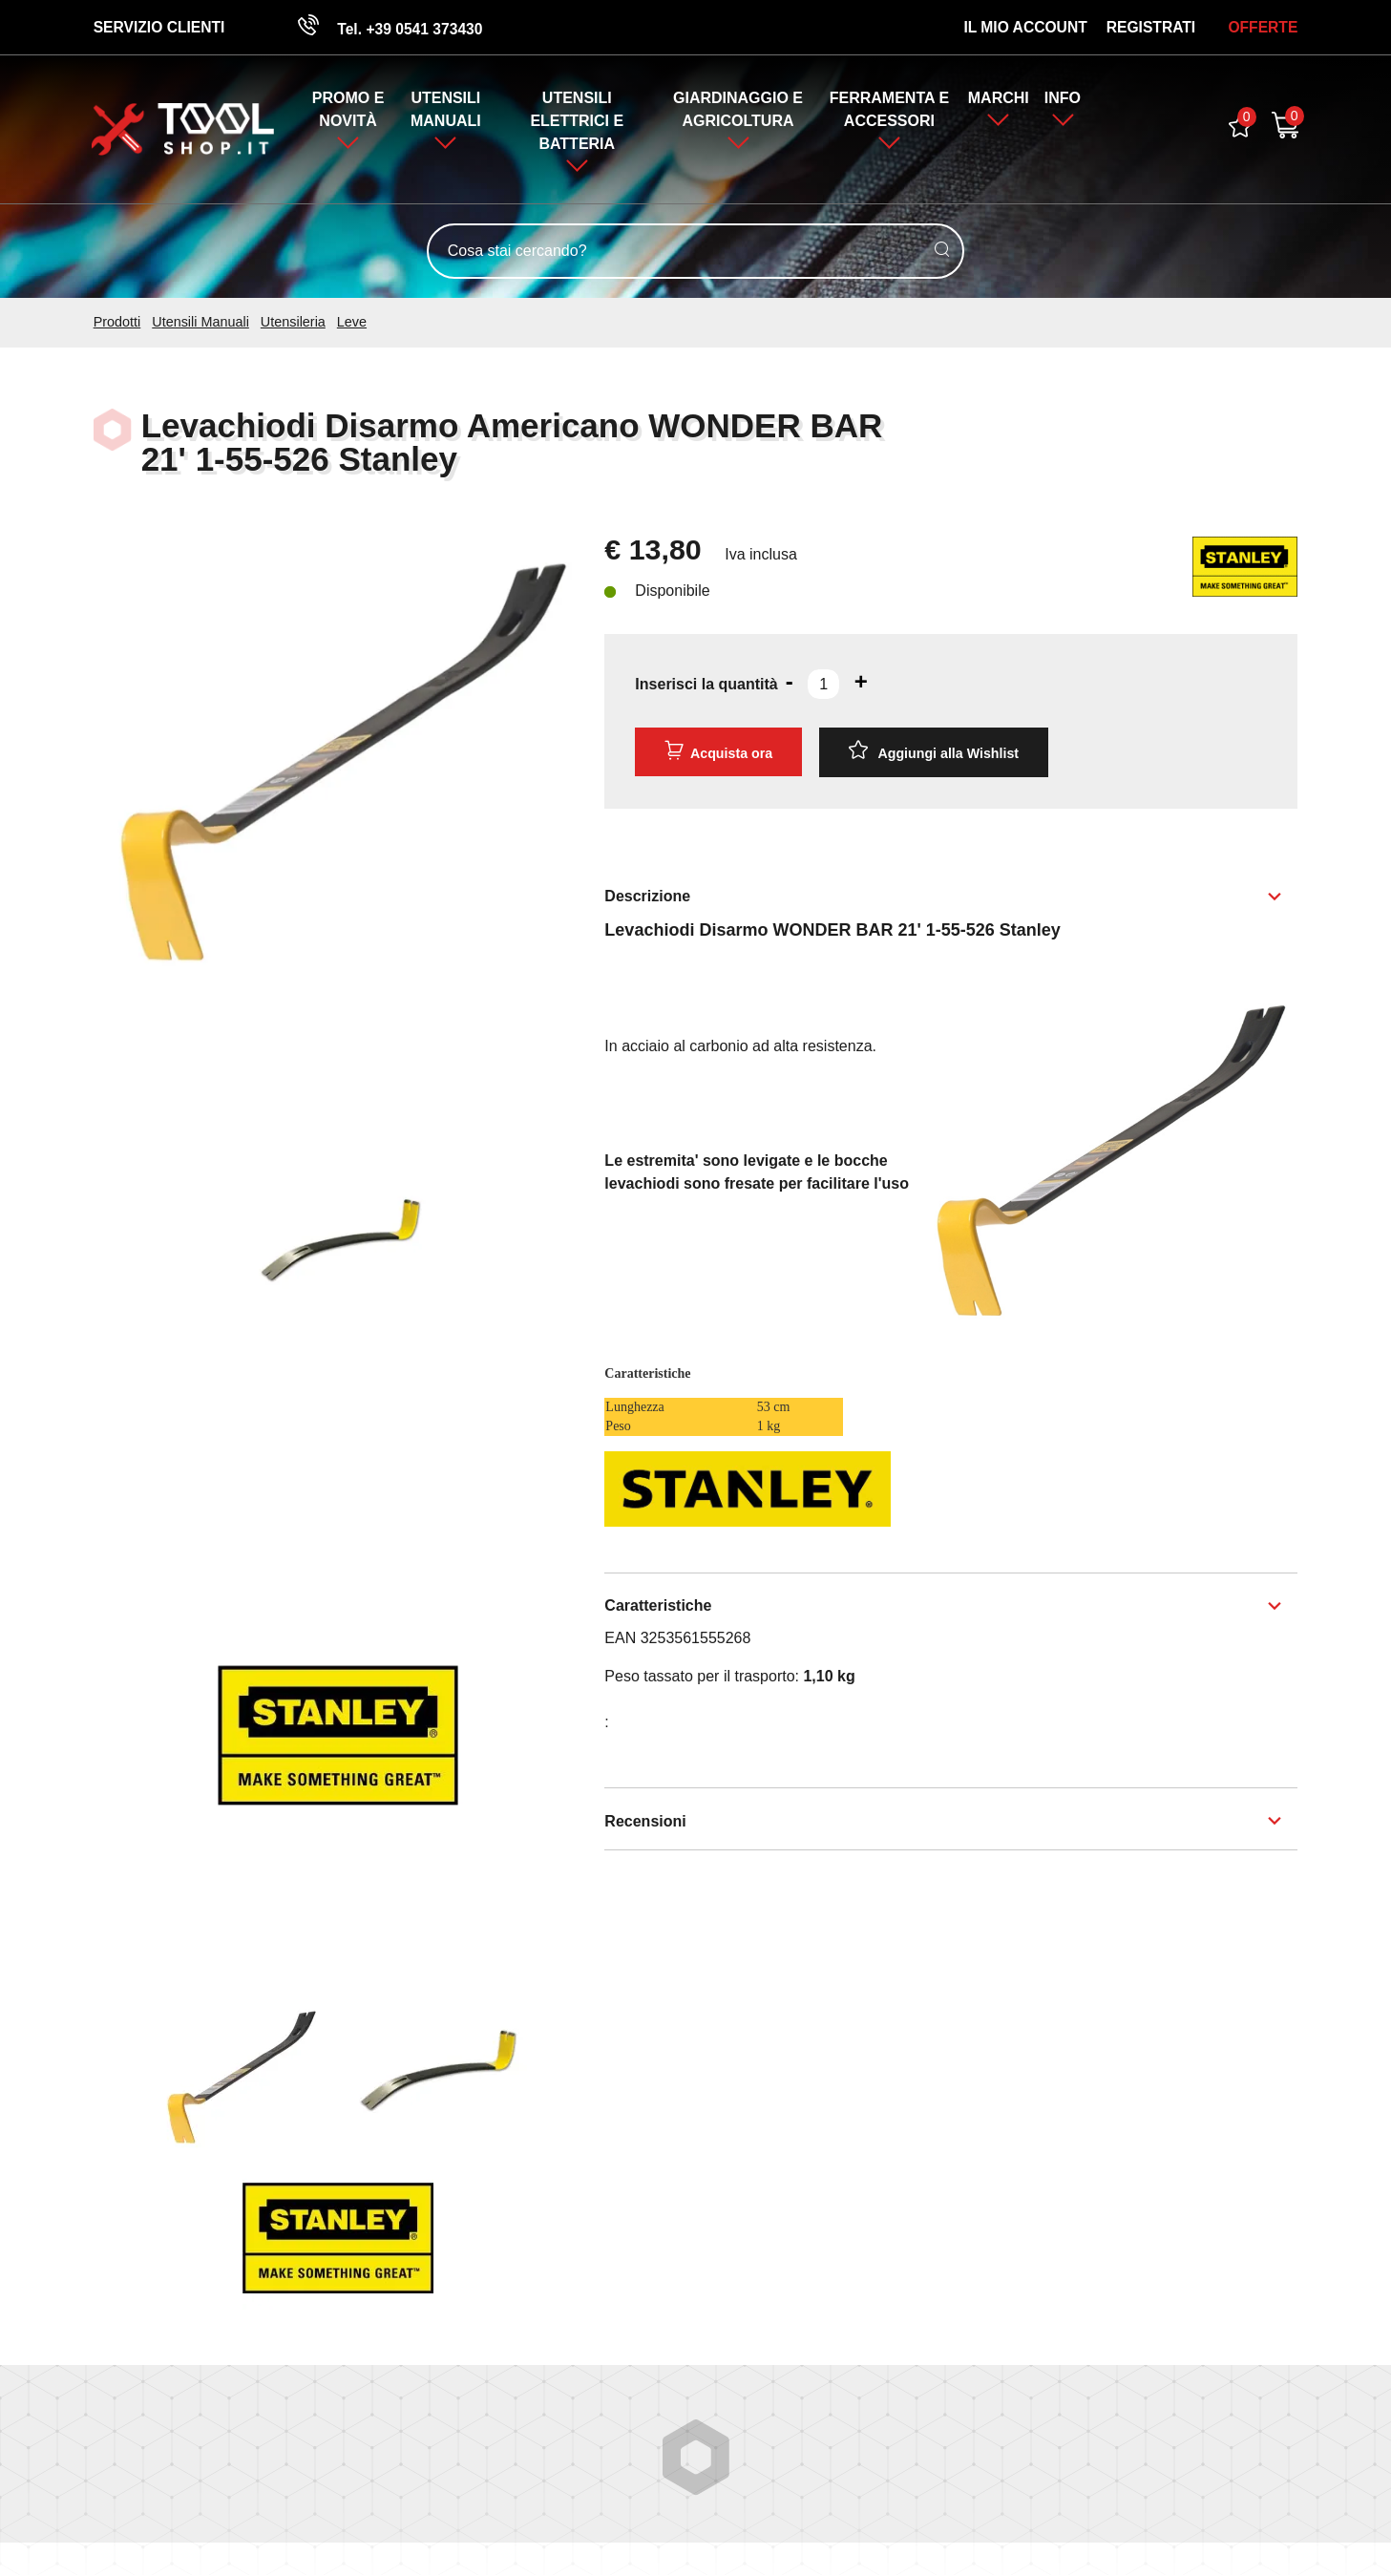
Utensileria (293, 322)
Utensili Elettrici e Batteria (576, 122)
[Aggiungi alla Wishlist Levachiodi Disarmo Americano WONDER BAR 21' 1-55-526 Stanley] (933, 752)
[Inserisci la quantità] (823, 685)
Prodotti (117, 322)
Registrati (1150, 27)
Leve (352, 322)
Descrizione (647, 895)
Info (1063, 99)
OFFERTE (1262, 27)
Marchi (998, 99)
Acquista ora (717, 751)
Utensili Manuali (200, 322)
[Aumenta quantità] (861, 682)
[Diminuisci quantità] (789, 682)
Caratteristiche (657, 1605)
